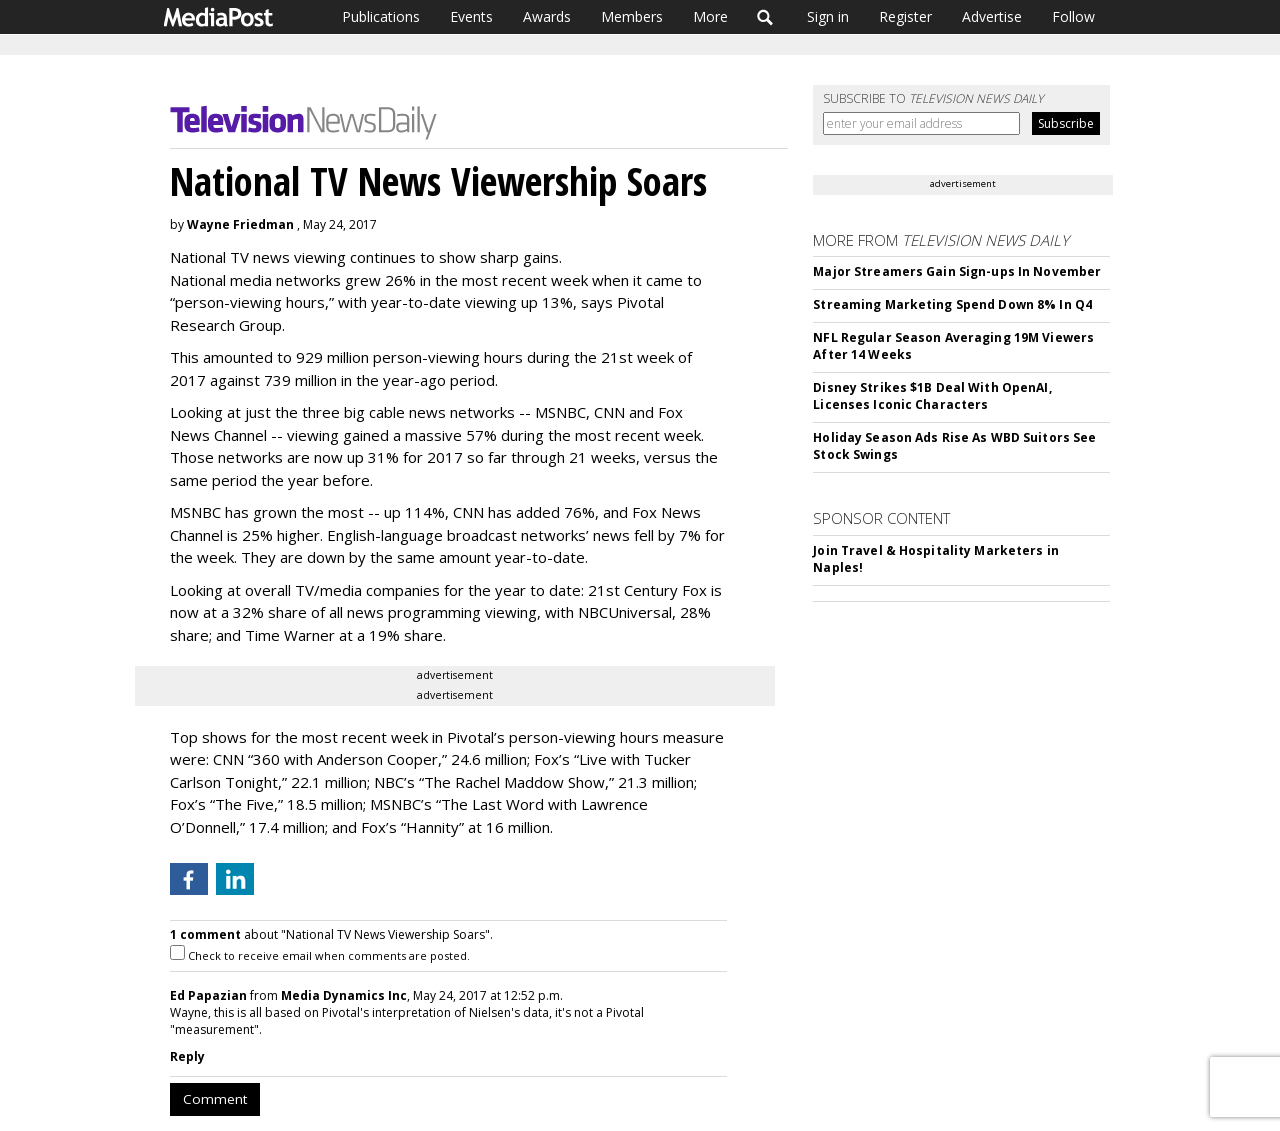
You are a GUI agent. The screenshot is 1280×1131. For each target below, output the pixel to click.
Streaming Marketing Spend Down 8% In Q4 (952, 304)
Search (765, 17)
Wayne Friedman (240, 224)
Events (471, 16)
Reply (187, 1056)
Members (632, 16)
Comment (215, 1099)
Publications (381, 16)
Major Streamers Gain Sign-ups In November (957, 271)
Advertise (992, 16)
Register (905, 16)
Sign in (828, 16)
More (710, 16)
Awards (547, 16)
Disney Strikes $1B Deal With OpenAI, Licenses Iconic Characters (932, 396)
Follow (1073, 16)
